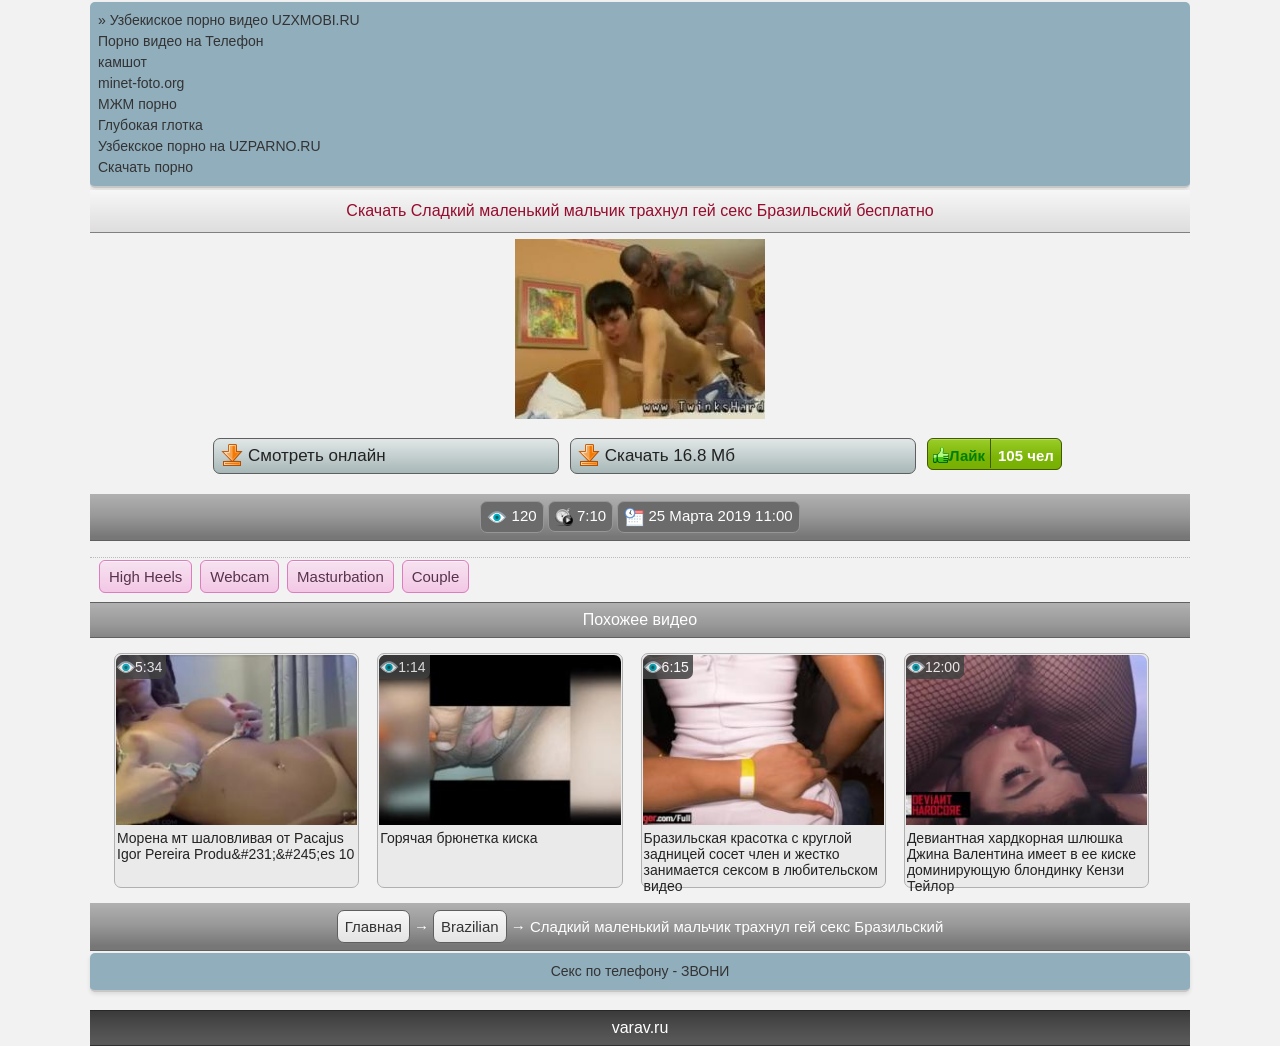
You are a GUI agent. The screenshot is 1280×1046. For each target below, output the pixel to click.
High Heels (145, 576)
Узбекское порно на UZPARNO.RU (209, 146)
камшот (122, 62)
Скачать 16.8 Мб (656, 455)
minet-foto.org (141, 83)
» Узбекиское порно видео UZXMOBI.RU (229, 20)
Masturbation (340, 576)
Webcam (239, 576)
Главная (373, 926)
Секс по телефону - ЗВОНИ (640, 971)
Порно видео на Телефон (180, 41)
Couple (436, 576)
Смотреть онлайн (303, 455)
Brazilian (470, 926)
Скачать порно (145, 167)
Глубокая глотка (150, 125)
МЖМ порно (137, 104)
